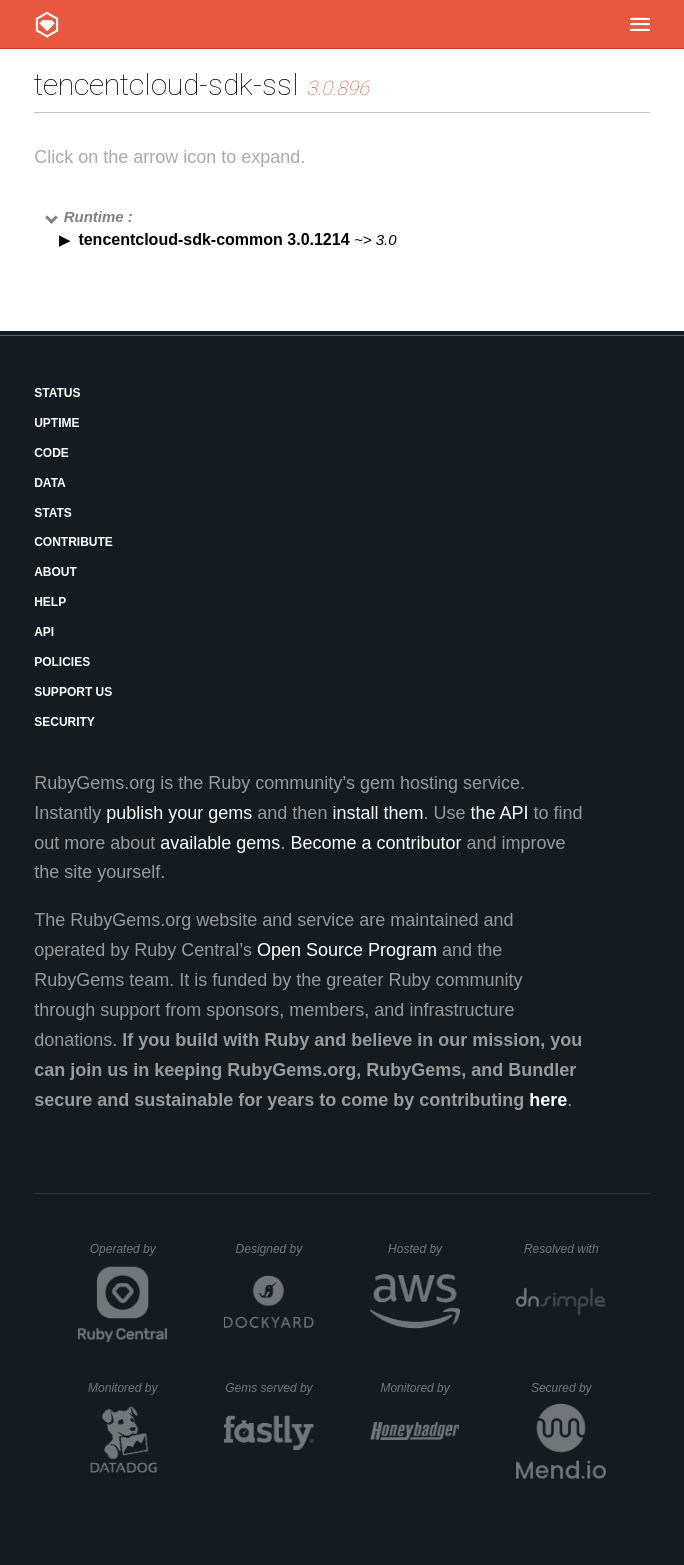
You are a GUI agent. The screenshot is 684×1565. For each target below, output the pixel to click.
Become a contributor (375, 843)
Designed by (275, 1249)
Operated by (129, 1256)
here (548, 1100)
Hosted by (424, 1249)
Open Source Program (347, 950)
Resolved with (565, 1249)
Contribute (73, 542)
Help (50, 602)
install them (377, 813)
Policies (62, 662)
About (55, 572)
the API (499, 813)
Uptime (56, 423)
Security (64, 722)
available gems (220, 843)
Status (57, 393)
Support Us (73, 692)
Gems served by (269, 1388)
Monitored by (128, 1388)
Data (50, 483)
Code (51, 453)
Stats (53, 513)
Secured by (568, 1388)
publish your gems (179, 813)
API (44, 632)
